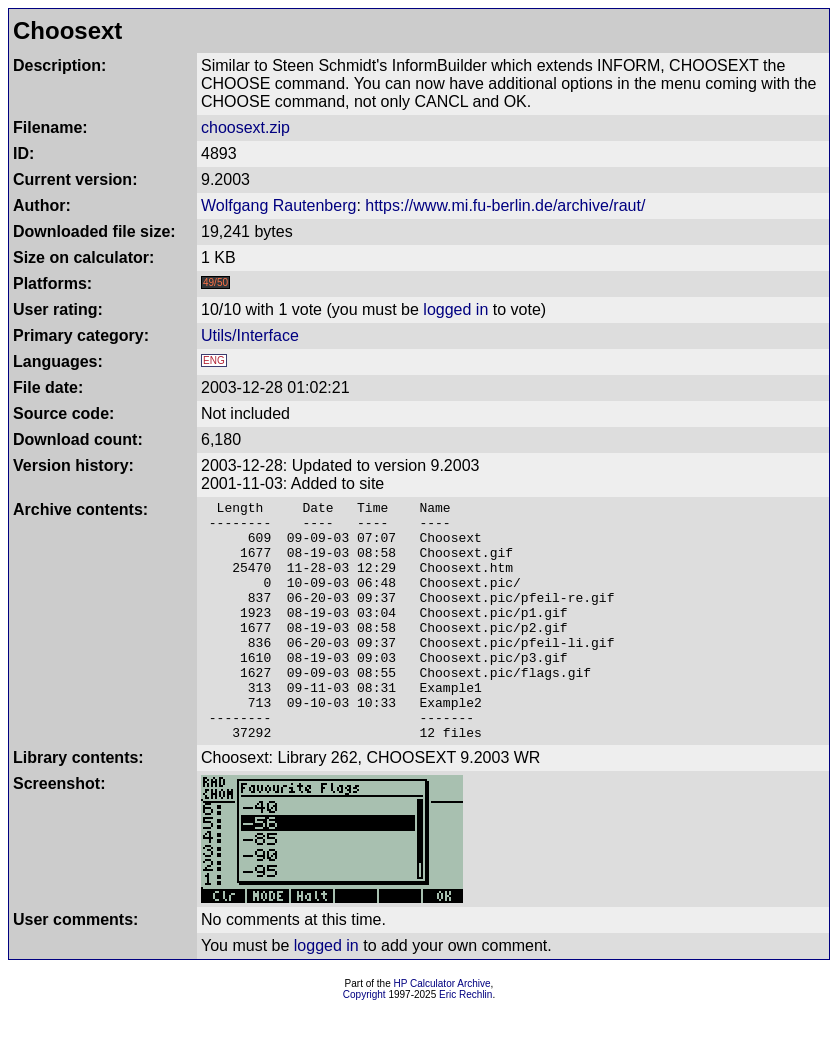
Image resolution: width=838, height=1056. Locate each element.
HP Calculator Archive (442, 1031)
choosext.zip (245, 127)
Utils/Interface (250, 335)
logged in (455, 309)
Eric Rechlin (465, 1042)
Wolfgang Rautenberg (278, 205)
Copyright (364, 1042)
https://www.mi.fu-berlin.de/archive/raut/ (505, 205)
